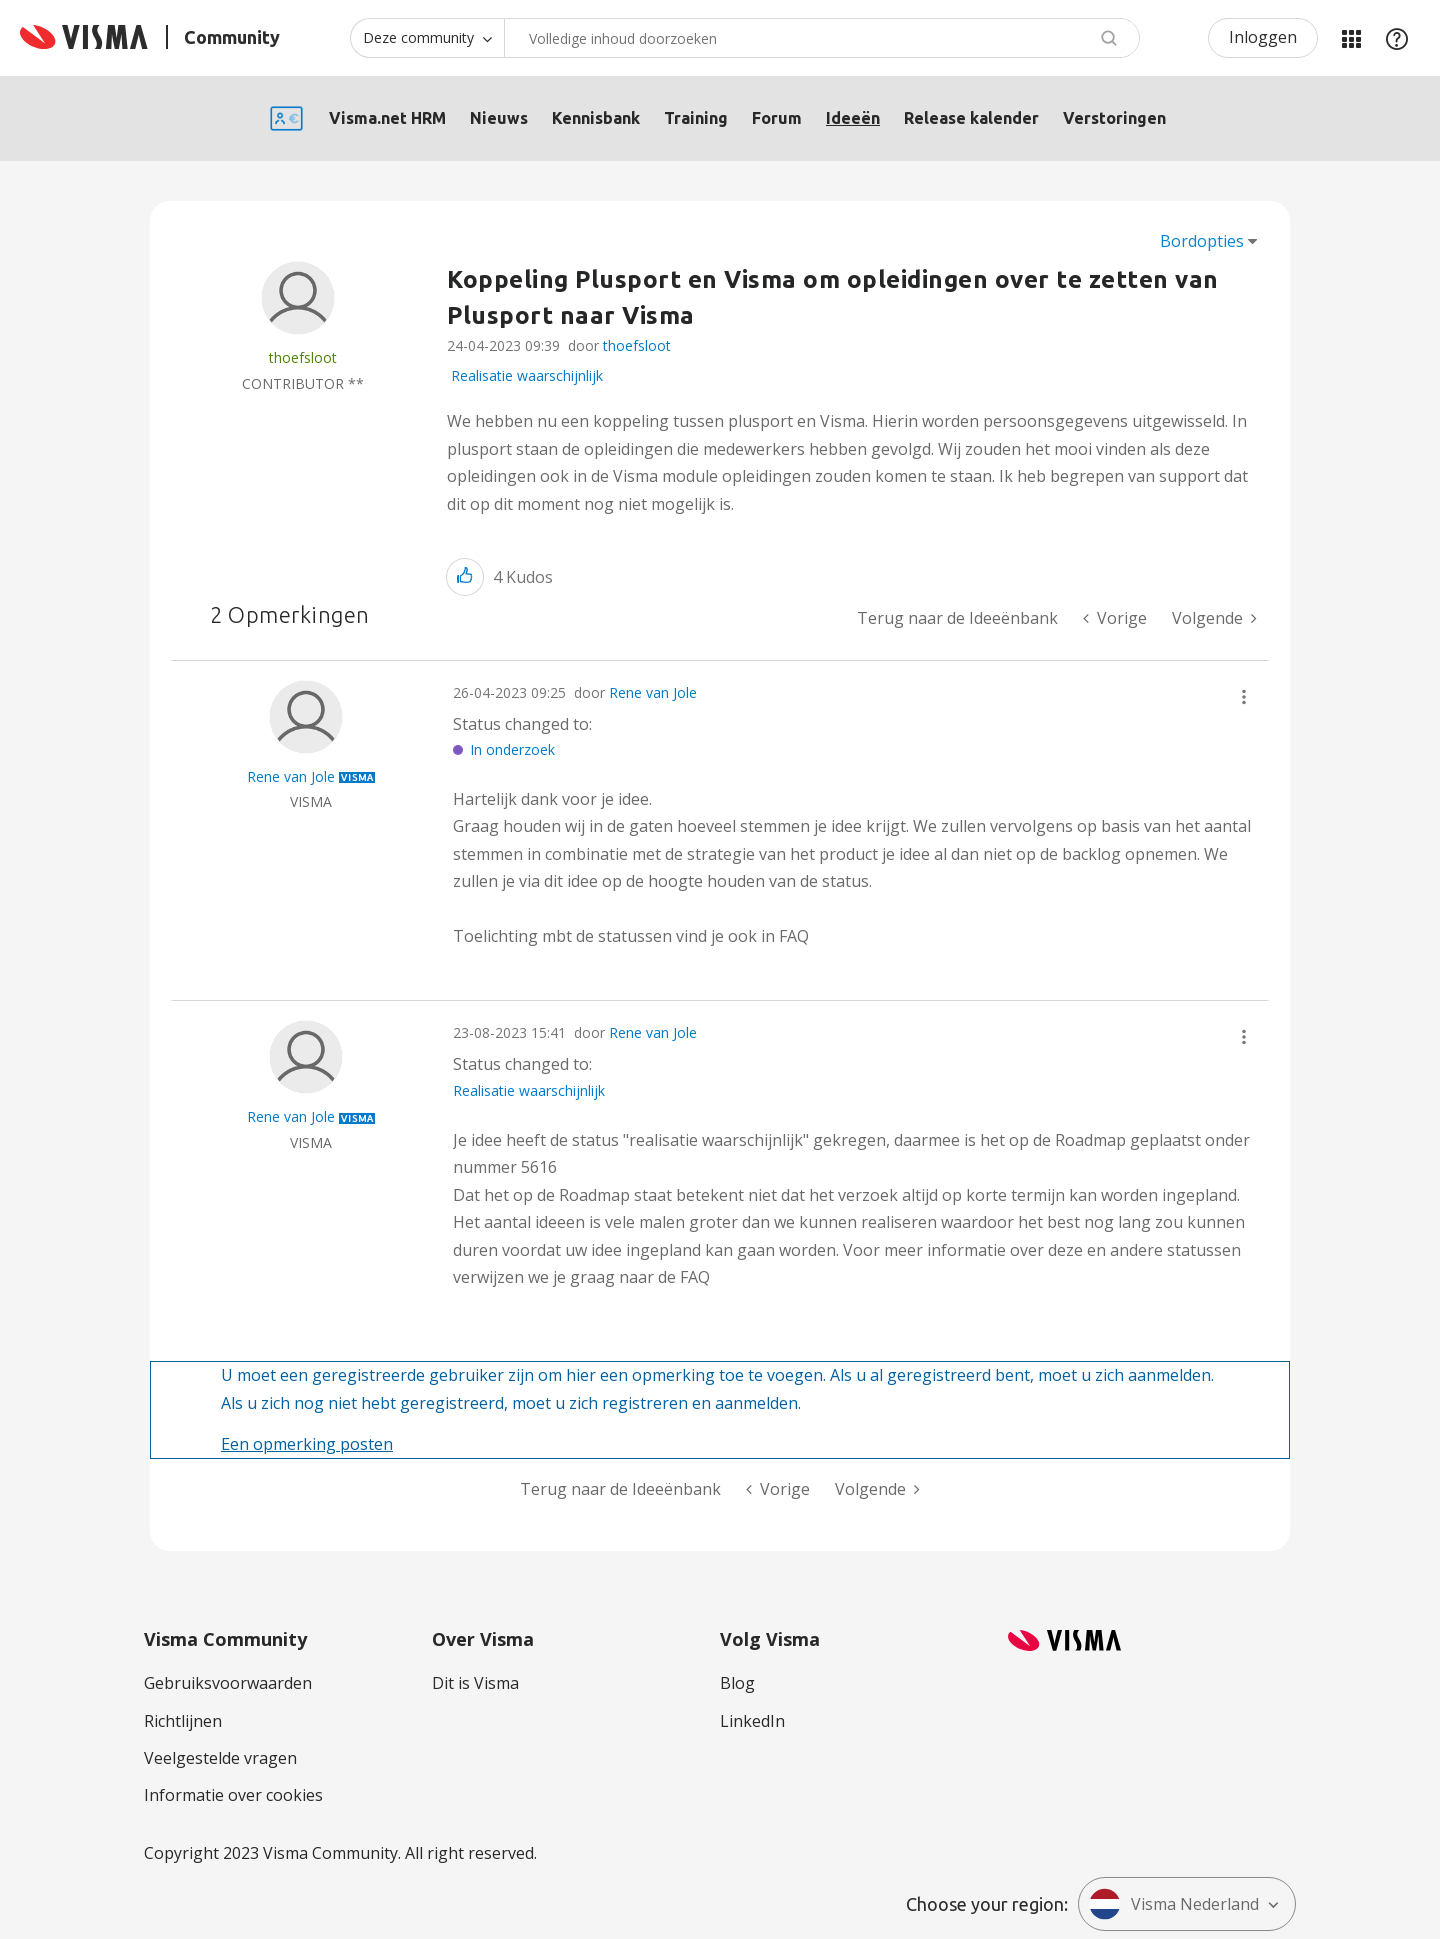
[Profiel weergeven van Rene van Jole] (291, 776)
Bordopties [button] (1202, 241)
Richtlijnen (183, 1721)
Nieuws (499, 118)
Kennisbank (596, 118)
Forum (777, 118)
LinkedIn (752, 1721)
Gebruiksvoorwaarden (228, 1683)
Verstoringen (1114, 118)
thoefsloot (637, 345)
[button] (465, 576)
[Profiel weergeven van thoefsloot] (303, 357)
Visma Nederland (1174, 1904)
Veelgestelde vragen (220, 1758)
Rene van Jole (653, 692)
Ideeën (853, 118)
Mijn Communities (1351, 38)
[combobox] (822, 38)
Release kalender (971, 118)
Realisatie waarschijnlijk (527, 375)
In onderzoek (512, 749)
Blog (737, 1683)
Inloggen (1263, 37)
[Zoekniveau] (427, 38)
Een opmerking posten (307, 1444)
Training (696, 118)
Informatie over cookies (233, 1795)
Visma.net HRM (387, 118)
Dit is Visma (475, 1683)
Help (1397, 38)
